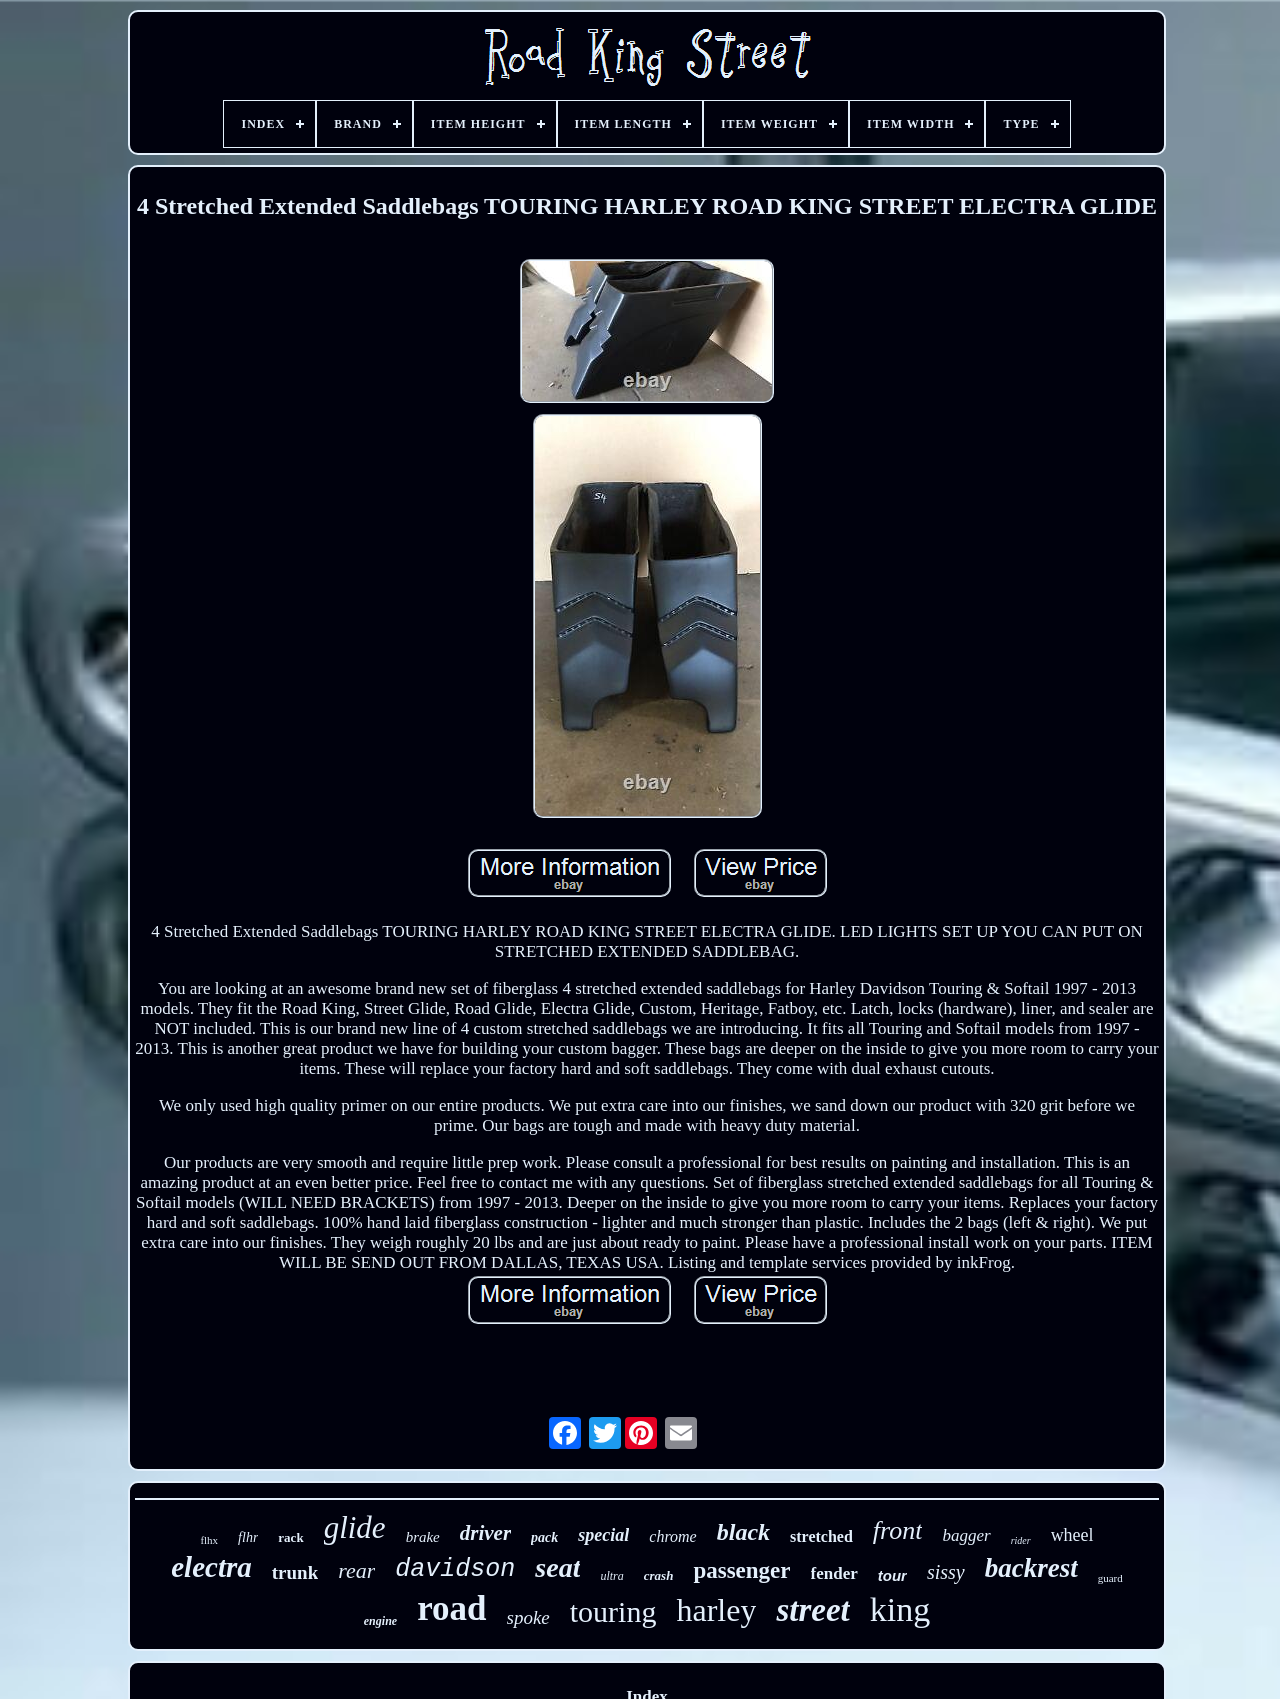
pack (544, 1537)
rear (356, 1570)
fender (834, 1573)
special (603, 1535)
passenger (741, 1570)
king (900, 1609)
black (743, 1532)
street (812, 1610)
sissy (946, 1572)
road (451, 1608)
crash (659, 1575)
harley (716, 1610)
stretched (821, 1536)
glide (355, 1527)
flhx (209, 1540)
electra (211, 1567)
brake (423, 1537)
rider (1021, 1540)
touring (613, 1611)
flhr (248, 1537)
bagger (966, 1535)
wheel (1072, 1535)
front (898, 1530)
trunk (295, 1572)
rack (290, 1537)
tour (892, 1575)
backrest (1031, 1568)
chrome (672, 1536)
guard (1110, 1578)
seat (557, 1567)
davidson (455, 1569)
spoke (528, 1617)
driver (485, 1533)
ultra (611, 1576)
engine (380, 1621)
